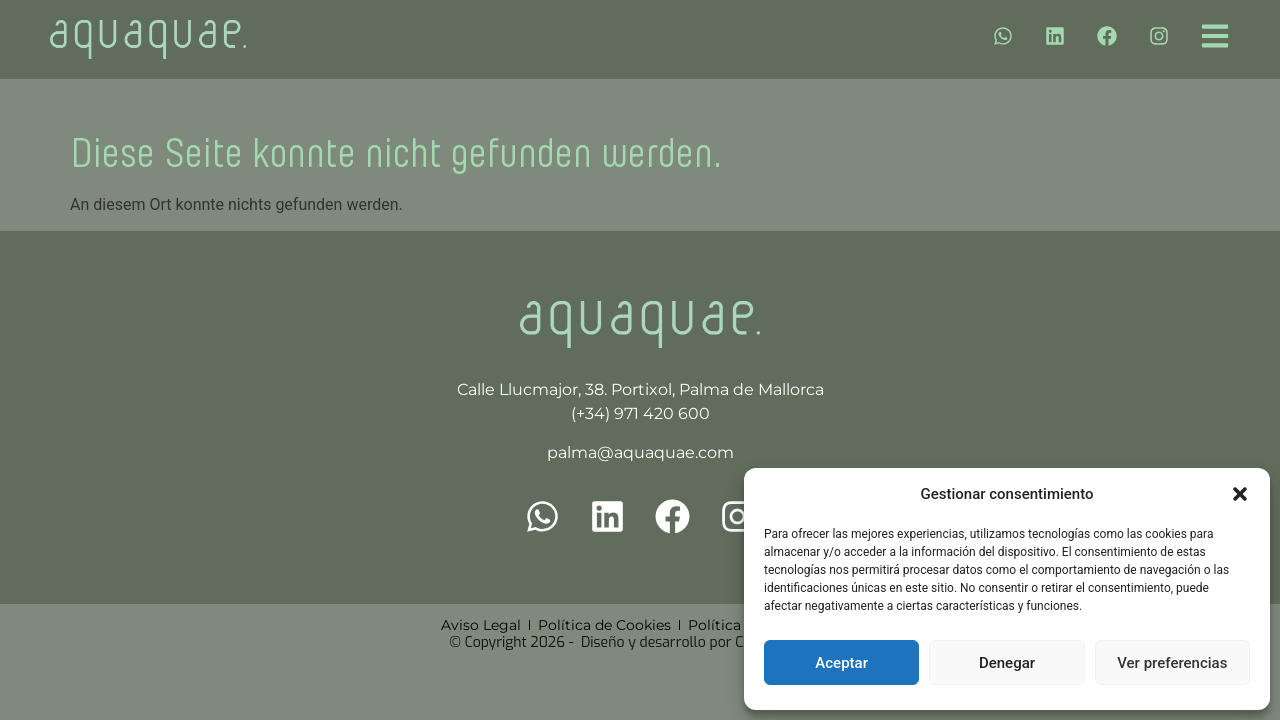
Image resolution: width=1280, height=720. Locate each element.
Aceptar (841, 663)
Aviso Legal (481, 625)
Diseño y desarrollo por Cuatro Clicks (699, 642)
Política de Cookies (604, 625)
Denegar (1007, 663)
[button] (1240, 494)
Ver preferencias (1172, 663)
